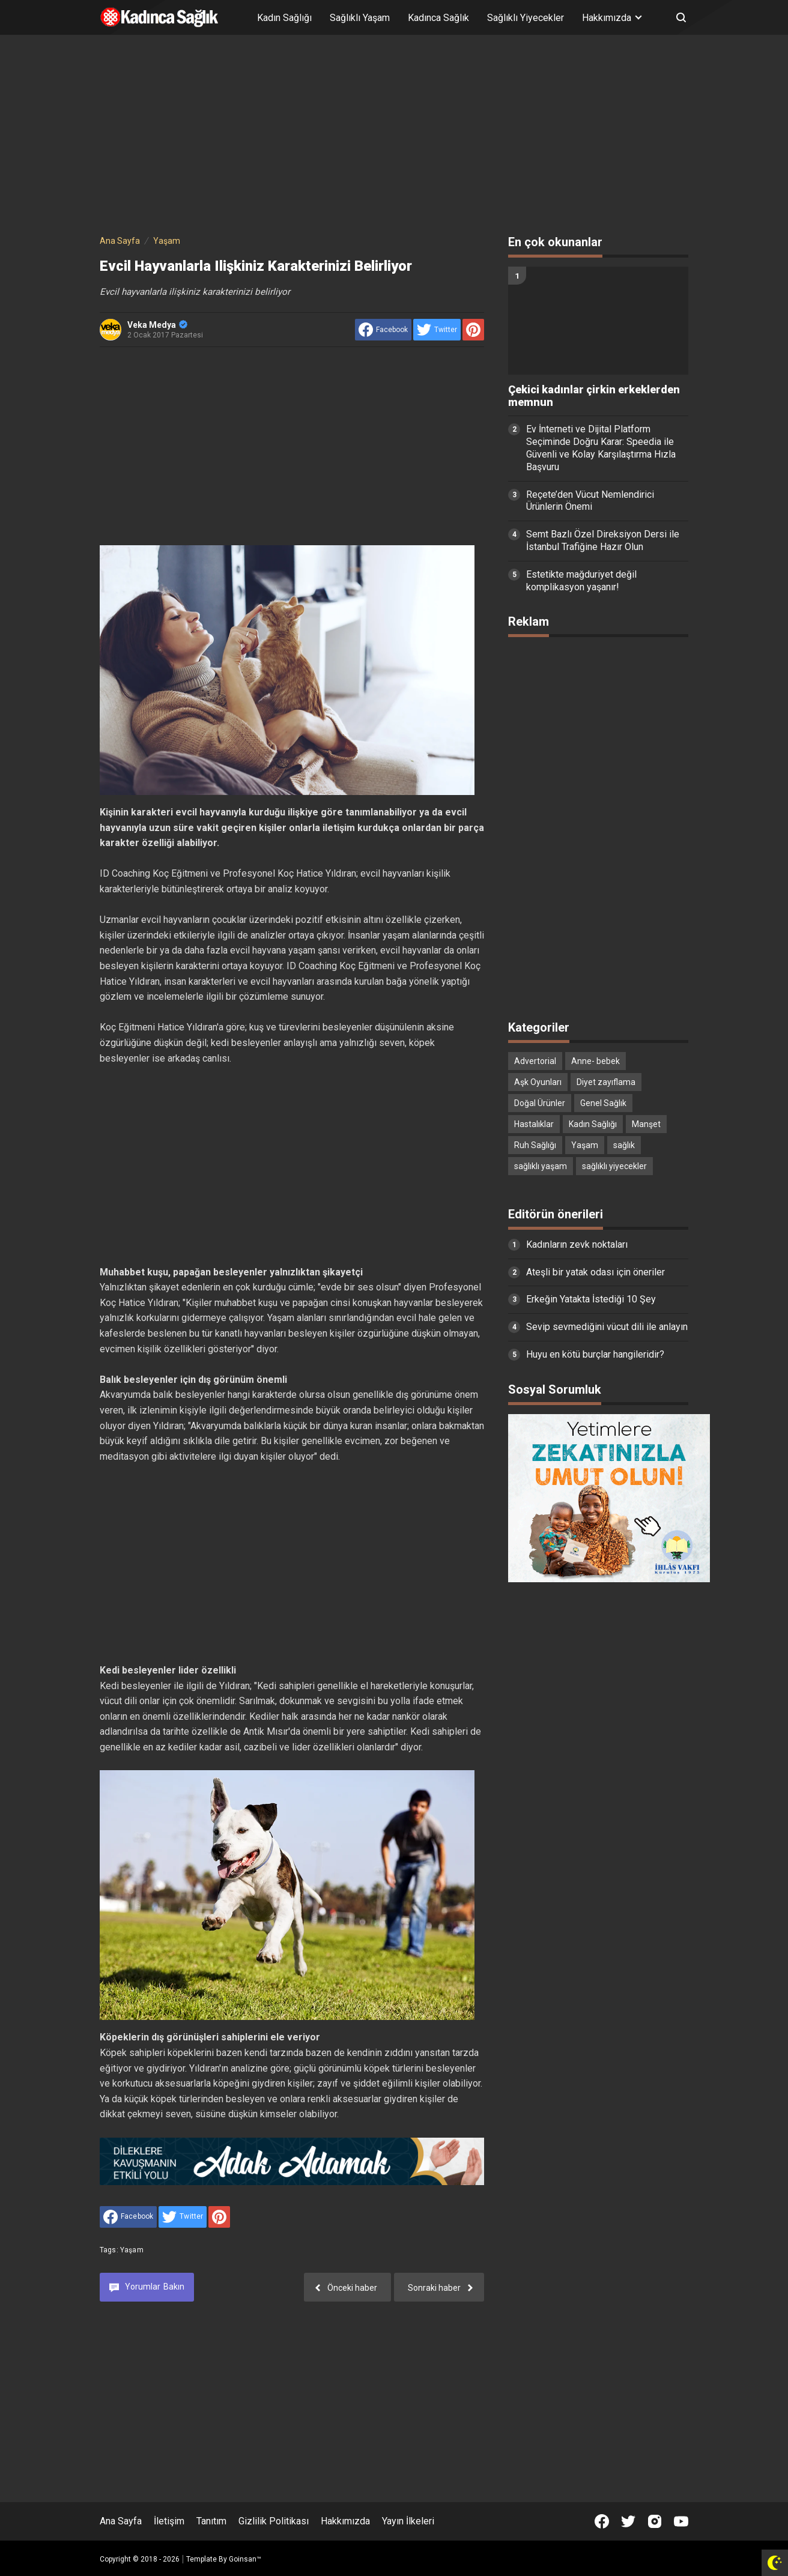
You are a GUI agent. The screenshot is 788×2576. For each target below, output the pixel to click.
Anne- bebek (595, 1061)
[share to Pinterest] (473, 329)
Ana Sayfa (121, 2521)
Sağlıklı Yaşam (360, 17)
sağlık (624, 1145)
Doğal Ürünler (539, 1103)
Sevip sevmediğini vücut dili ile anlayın (607, 1326)
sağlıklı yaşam (540, 1166)
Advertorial (535, 1061)
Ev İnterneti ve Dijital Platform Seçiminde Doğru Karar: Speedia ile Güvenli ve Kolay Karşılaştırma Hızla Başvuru (601, 447)
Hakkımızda (345, 2521)
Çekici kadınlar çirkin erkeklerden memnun (594, 396)
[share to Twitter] (437, 329)
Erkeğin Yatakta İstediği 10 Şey (591, 1299)
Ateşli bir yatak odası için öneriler (595, 1272)
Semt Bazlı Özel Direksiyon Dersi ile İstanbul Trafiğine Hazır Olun (602, 540)
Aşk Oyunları (538, 1082)
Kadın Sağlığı (284, 17)
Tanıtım (211, 2521)
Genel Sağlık (603, 1103)
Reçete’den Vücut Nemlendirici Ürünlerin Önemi (590, 501)
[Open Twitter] (628, 2521)
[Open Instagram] (654, 2521)
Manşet (646, 1124)
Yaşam (132, 2250)
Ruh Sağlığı (535, 1145)
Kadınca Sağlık (438, 17)
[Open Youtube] (681, 2521)
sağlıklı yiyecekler (614, 1166)
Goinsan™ (245, 2559)
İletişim (169, 2521)
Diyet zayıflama (606, 1082)
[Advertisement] (394, 137)
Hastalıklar (534, 1124)
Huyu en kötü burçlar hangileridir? (595, 1354)
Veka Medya (157, 325)
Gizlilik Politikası (273, 2521)
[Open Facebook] (602, 2521)
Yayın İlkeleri (408, 2521)
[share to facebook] (383, 329)
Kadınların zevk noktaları (577, 1244)
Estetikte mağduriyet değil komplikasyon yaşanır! (581, 581)
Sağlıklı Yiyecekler (525, 17)
